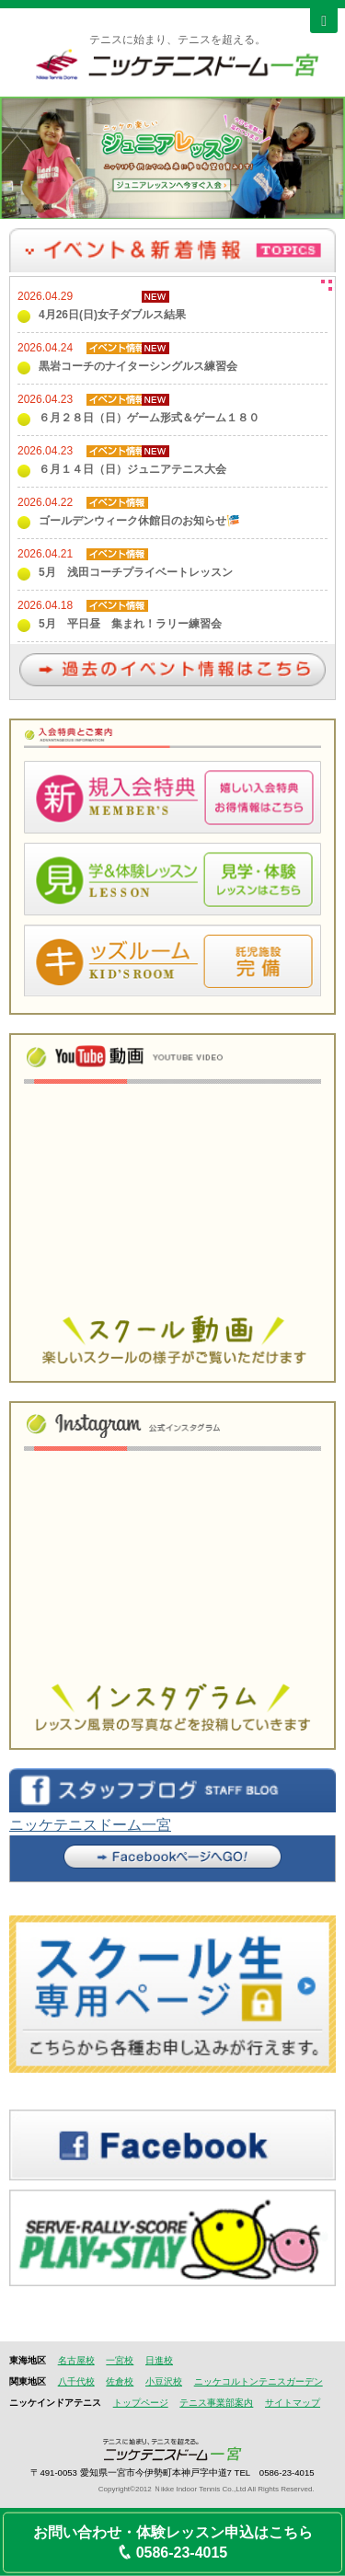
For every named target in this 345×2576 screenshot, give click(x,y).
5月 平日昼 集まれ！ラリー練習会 (130, 623)
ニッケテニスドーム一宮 (90, 1825)
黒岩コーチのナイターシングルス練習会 (138, 366)
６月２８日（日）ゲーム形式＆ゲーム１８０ (149, 417)
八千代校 (76, 2381)
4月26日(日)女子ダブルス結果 (112, 314)
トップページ (140, 2403)
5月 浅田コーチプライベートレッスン (136, 572)
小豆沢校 (163, 2381)
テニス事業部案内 (216, 2403)
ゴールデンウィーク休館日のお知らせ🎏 (139, 520)
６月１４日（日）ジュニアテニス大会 (132, 469)
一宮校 (119, 2360)
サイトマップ (292, 2403)
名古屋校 (76, 2360)
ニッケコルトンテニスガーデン (258, 2381)
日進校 (159, 2360)
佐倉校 (119, 2381)
